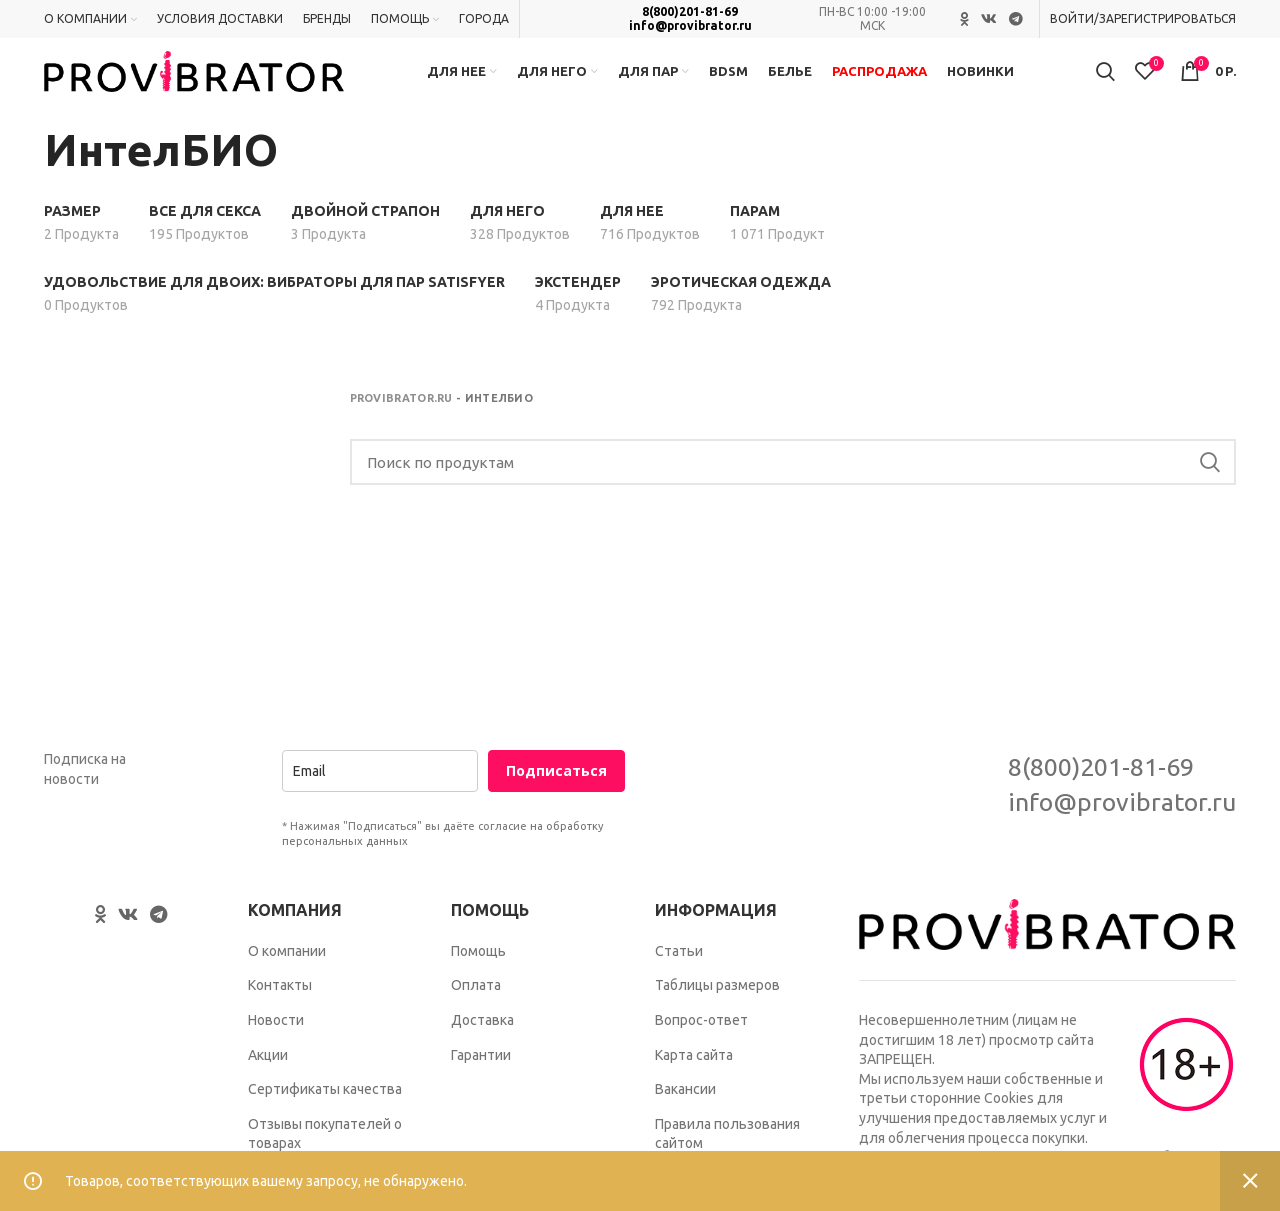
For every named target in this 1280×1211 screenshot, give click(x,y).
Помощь (478, 976)
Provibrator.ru (401, 424)
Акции (268, 1080)
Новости (276, 1045)
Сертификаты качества (325, 1115)
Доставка (482, 1045)
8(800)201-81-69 (690, 12)
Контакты (280, 1011)
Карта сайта (694, 1080)
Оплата (476, 1011)
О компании (287, 976)
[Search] (793, 488)
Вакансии (685, 1115)
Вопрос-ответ (701, 1045)
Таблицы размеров (717, 1011)
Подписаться (556, 796)
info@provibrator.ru (690, 26)
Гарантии (481, 1080)
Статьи (679, 976)
